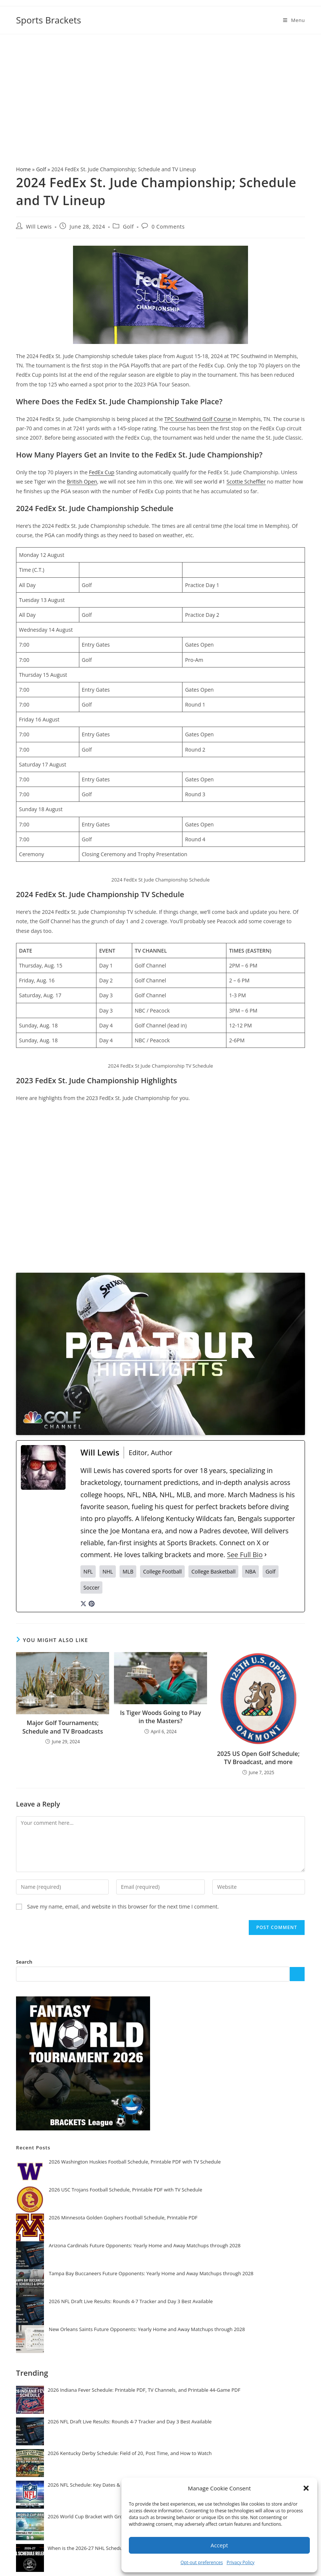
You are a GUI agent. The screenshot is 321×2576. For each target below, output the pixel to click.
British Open (82, 481)
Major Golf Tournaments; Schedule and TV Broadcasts (62, 1727)
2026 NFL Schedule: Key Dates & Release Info (98, 2484)
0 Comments (168, 226)
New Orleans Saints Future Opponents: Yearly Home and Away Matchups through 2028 (147, 2329)
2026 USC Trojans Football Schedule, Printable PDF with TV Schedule (125, 2189)
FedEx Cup (101, 472)
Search (24, 1961)
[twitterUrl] (83, 1602)
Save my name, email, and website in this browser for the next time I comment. (123, 1906)
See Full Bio (245, 1554)
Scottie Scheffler (246, 481)
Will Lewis (39, 226)
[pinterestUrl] (92, 1602)
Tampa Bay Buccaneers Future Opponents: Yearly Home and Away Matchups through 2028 (151, 2273)
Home (23, 169)
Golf (41, 169)
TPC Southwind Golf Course (198, 419)
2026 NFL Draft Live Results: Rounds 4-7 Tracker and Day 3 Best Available (131, 2301)
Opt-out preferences (202, 2562)
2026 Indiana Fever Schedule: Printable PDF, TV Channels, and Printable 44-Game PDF (144, 2390)
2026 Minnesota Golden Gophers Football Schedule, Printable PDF (123, 2217)
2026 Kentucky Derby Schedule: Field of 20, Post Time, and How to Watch (130, 2453)
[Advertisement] (160, 90)
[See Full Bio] (265, 1554)
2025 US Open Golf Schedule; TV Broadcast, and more (258, 1758)
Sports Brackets (48, 20)
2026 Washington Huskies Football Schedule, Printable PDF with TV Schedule (135, 2161)
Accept (219, 2545)
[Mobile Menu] (294, 20)
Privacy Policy (240, 2562)
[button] (306, 2488)
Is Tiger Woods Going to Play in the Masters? (160, 1717)
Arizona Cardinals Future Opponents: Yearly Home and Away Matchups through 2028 (145, 2245)
